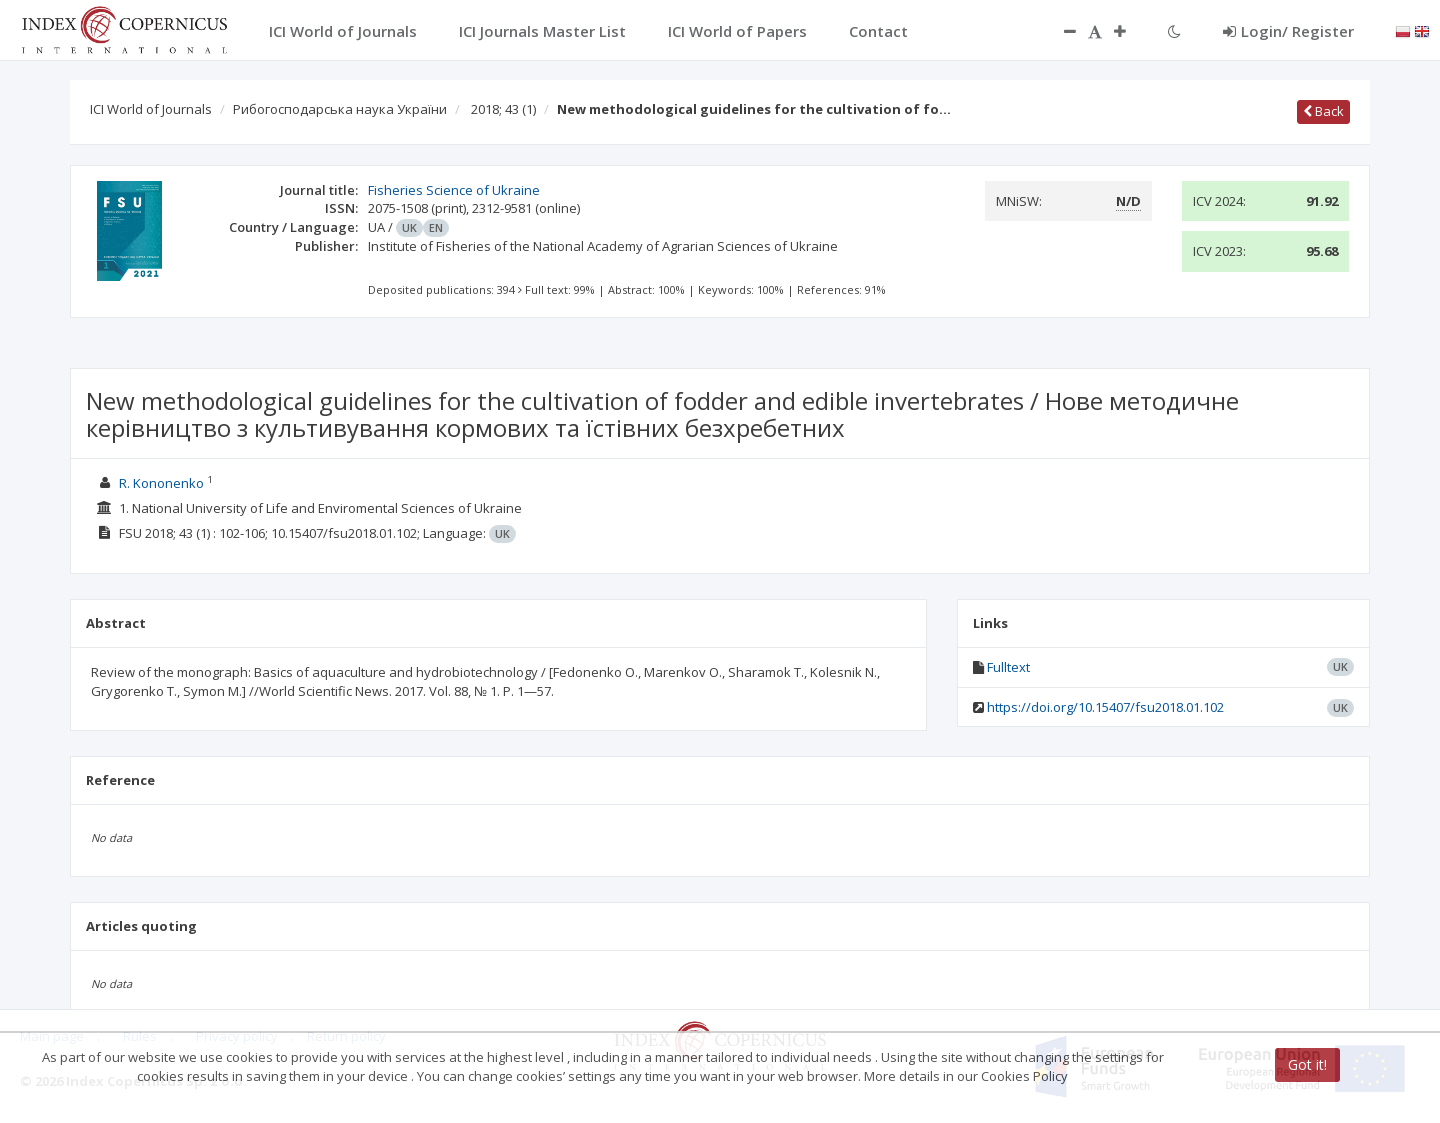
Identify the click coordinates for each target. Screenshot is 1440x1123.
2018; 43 (503, 109)
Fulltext (1008, 667)
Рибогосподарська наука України (340, 109)
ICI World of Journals (151, 109)
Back (1323, 111)
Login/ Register (1288, 31)
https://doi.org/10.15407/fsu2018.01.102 (1105, 707)
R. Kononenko (161, 483)
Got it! (1307, 1064)
